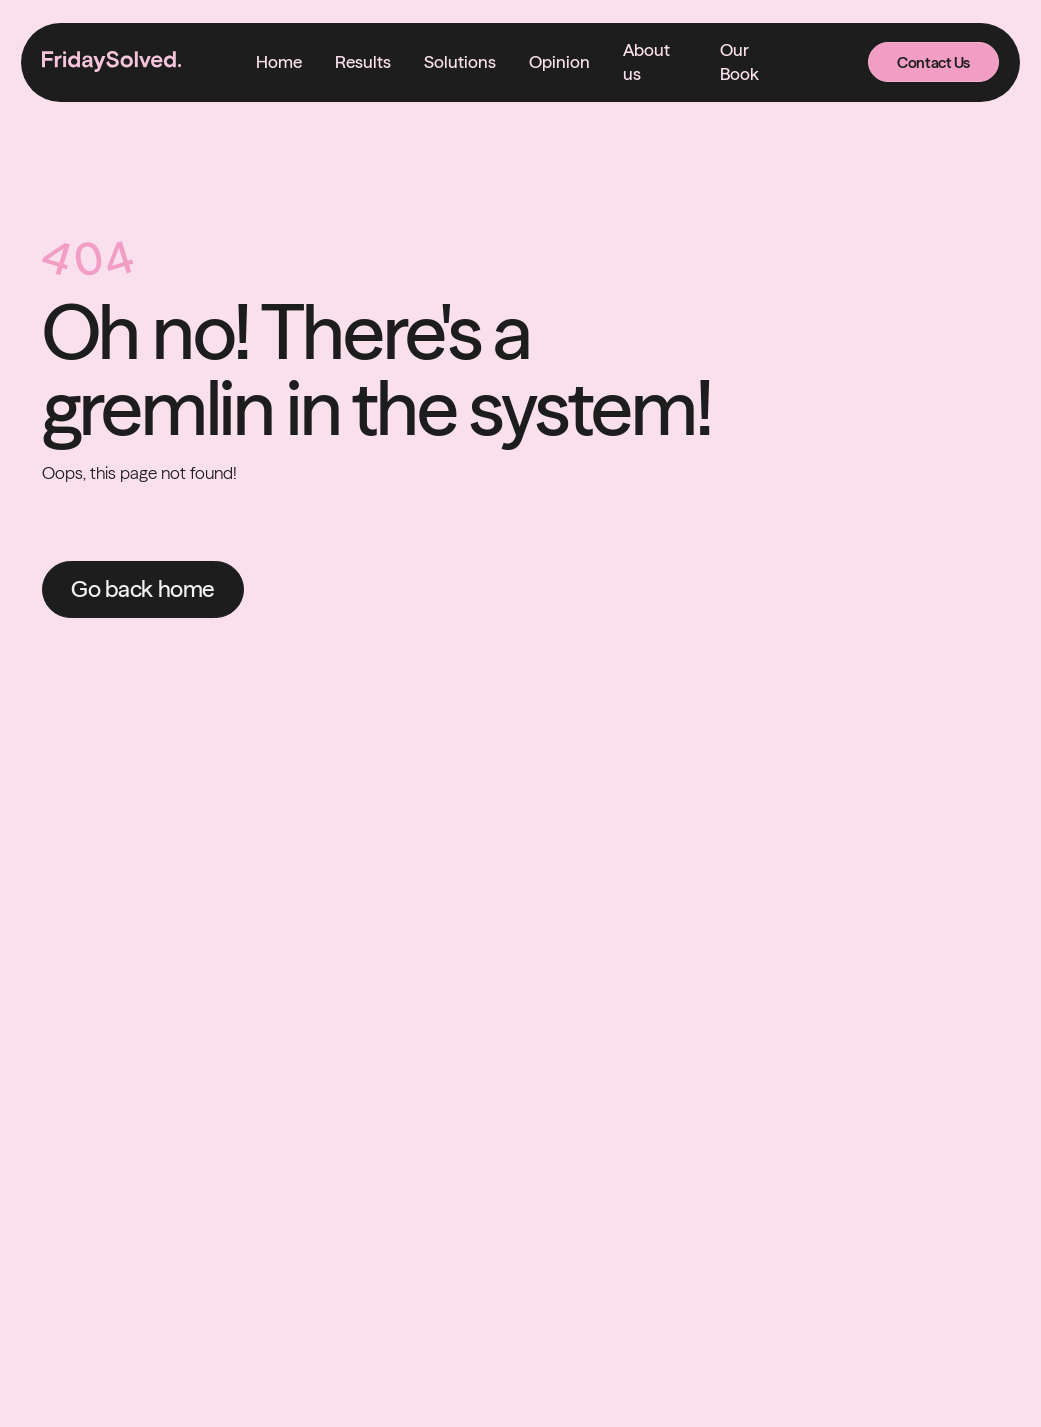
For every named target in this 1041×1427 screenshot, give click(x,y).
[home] (112, 62)
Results (363, 61)
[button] (460, 62)
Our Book (739, 61)
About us (646, 61)
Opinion (559, 61)
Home (279, 61)
